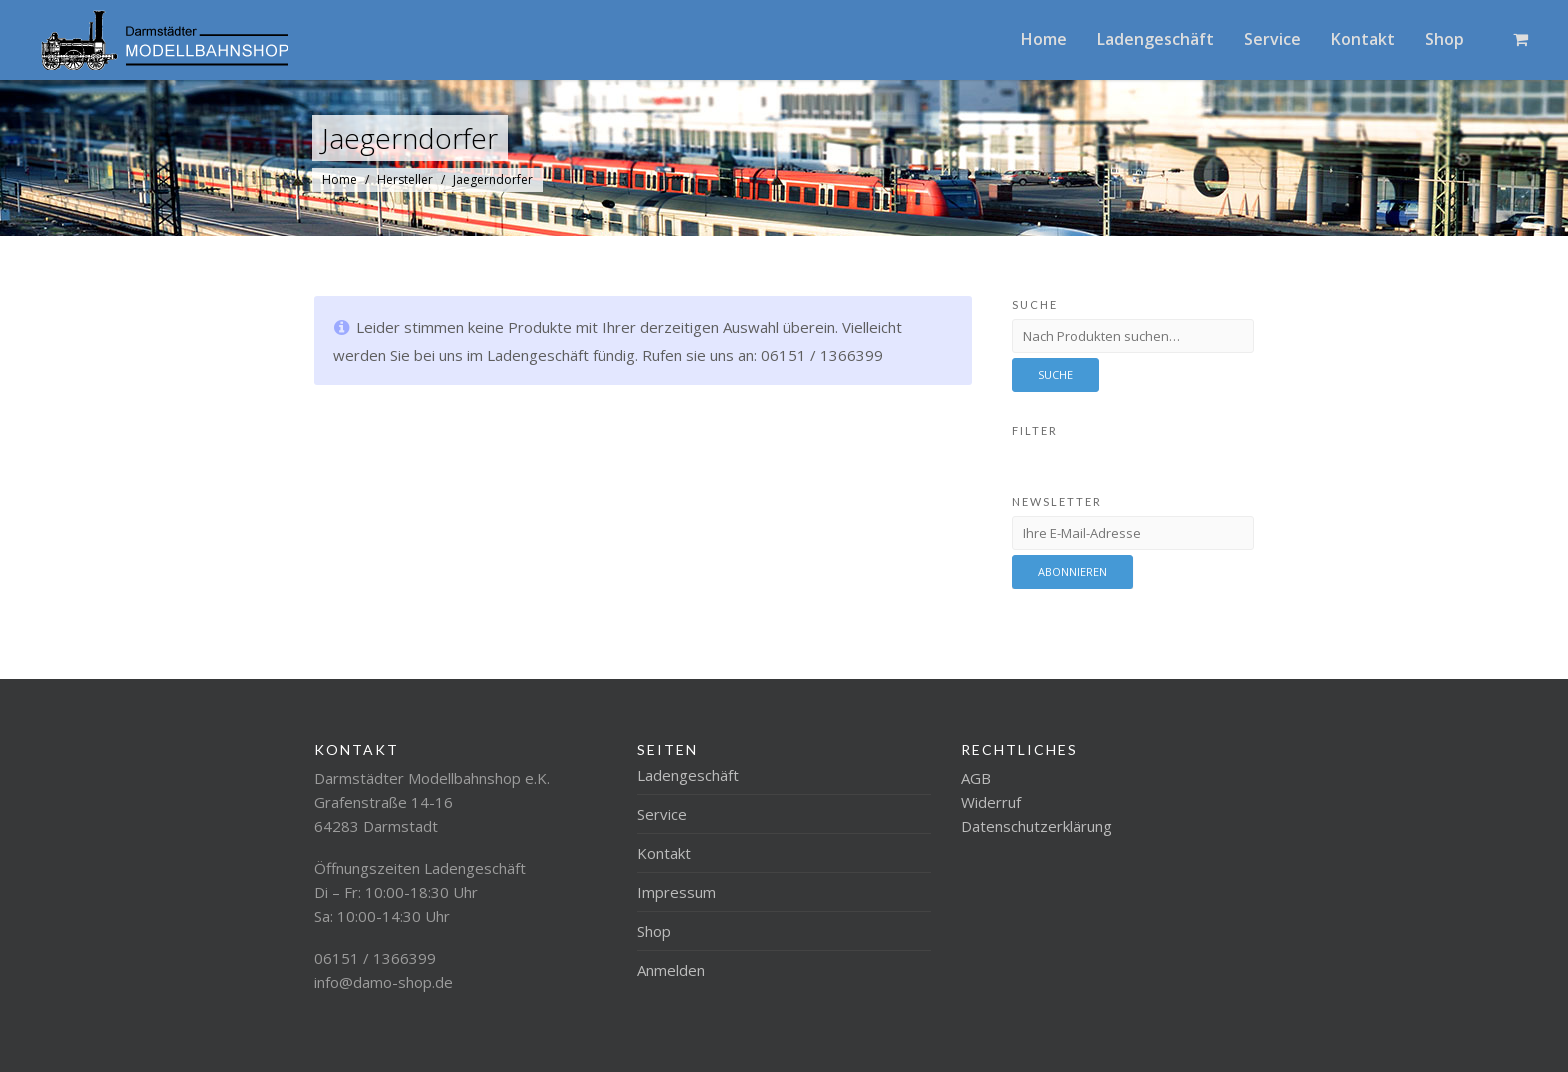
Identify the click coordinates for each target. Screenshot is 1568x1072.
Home (1044, 39)
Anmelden (671, 970)
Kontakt (1363, 39)
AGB (976, 778)
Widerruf (991, 802)
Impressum (676, 892)
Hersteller (405, 179)
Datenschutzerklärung (1036, 826)
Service (1272, 39)
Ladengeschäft (1155, 39)
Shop (1444, 39)
